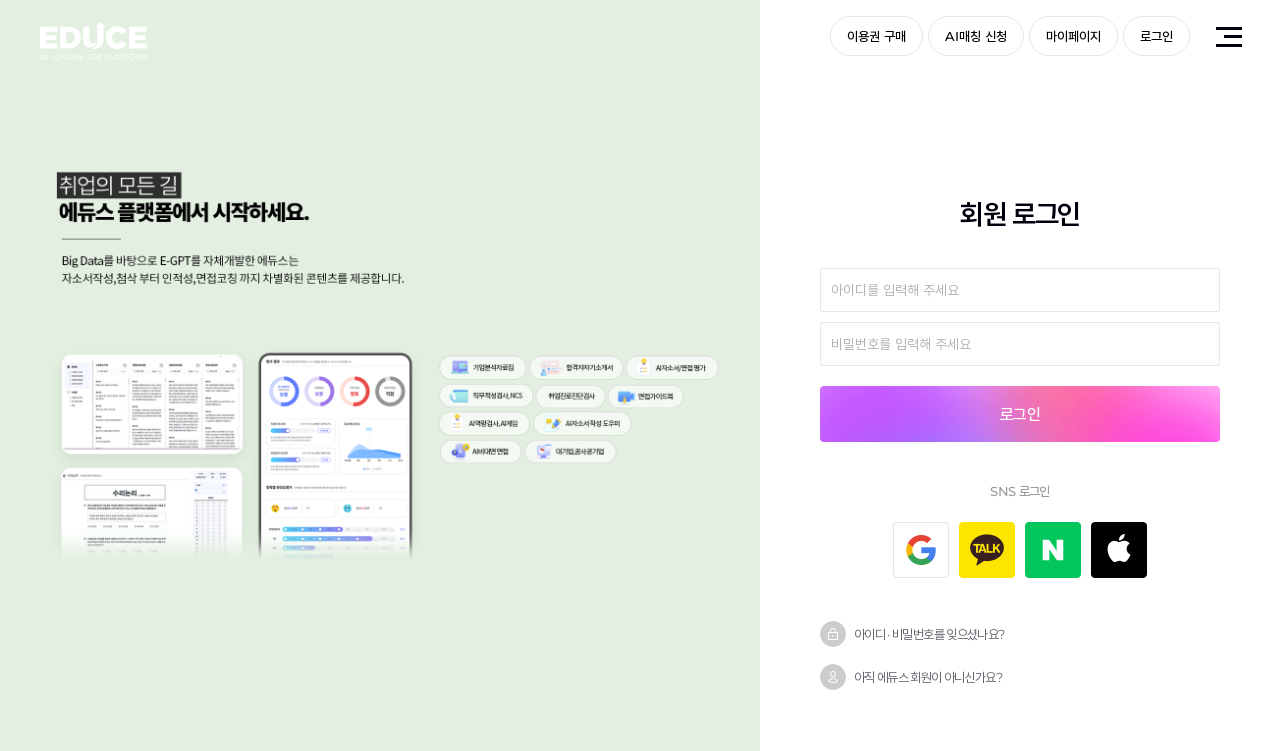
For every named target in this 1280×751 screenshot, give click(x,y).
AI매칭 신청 (976, 36)
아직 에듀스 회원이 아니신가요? (928, 677)
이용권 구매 (876, 36)
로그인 (1156, 36)
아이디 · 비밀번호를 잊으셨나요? (929, 634)
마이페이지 (1073, 36)
